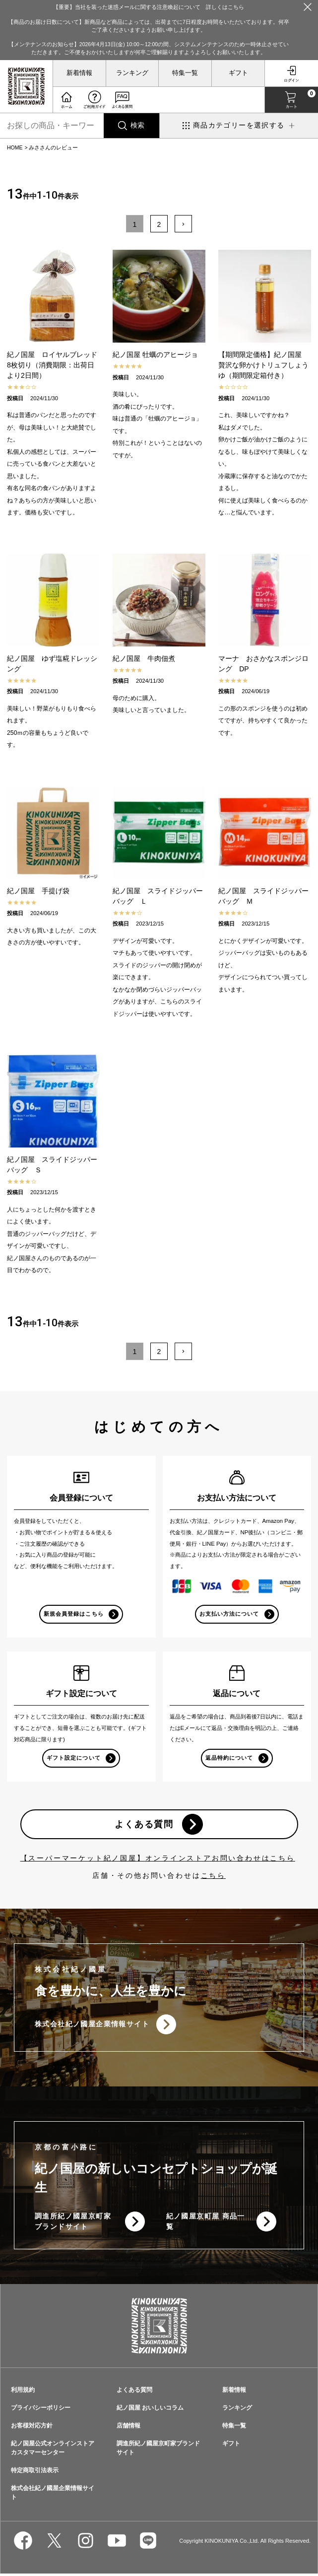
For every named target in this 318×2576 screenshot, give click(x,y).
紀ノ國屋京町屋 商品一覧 (205, 2224)
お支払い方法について (229, 1614)
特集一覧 (185, 73)
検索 (137, 125)
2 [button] (159, 224)
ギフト (238, 73)
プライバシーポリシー (40, 2410)
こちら (213, 1877)
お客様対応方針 (32, 2428)
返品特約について (229, 1758)
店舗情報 (128, 2428)
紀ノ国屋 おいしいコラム (150, 2410)
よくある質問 (144, 1825)
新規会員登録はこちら (74, 1614)
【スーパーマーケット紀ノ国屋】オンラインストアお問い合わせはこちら (157, 1859)
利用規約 (23, 2392)
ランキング (132, 73)
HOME (15, 147)
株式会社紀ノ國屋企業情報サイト (92, 2026)
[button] (183, 223)
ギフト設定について (73, 1758)
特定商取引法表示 (35, 2472)
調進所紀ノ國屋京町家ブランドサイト (73, 2224)
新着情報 (79, 73)
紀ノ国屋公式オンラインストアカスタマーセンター (52, 2450)
